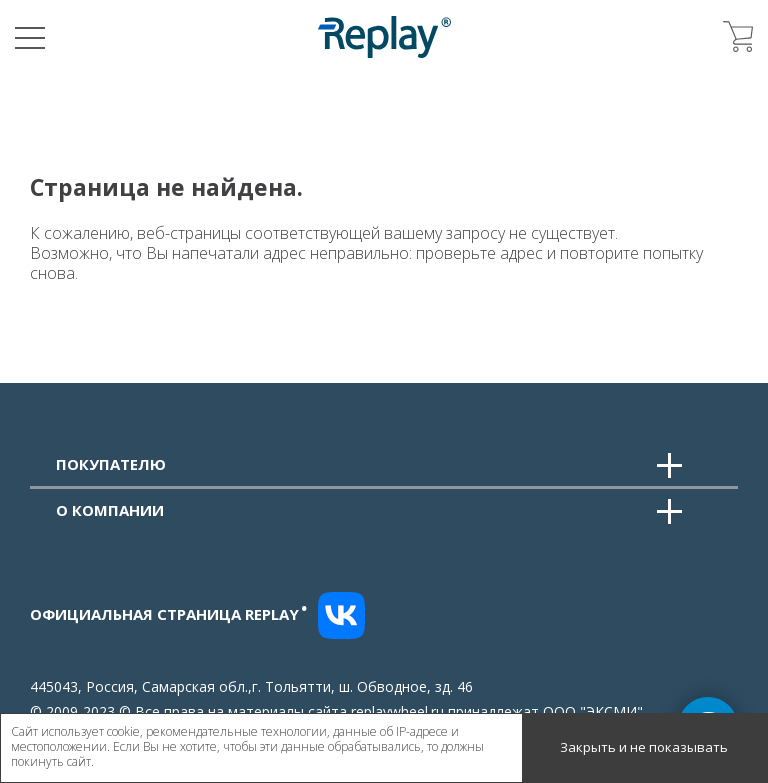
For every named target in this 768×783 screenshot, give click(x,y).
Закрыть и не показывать (644, 747)
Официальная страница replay (169, 614)
